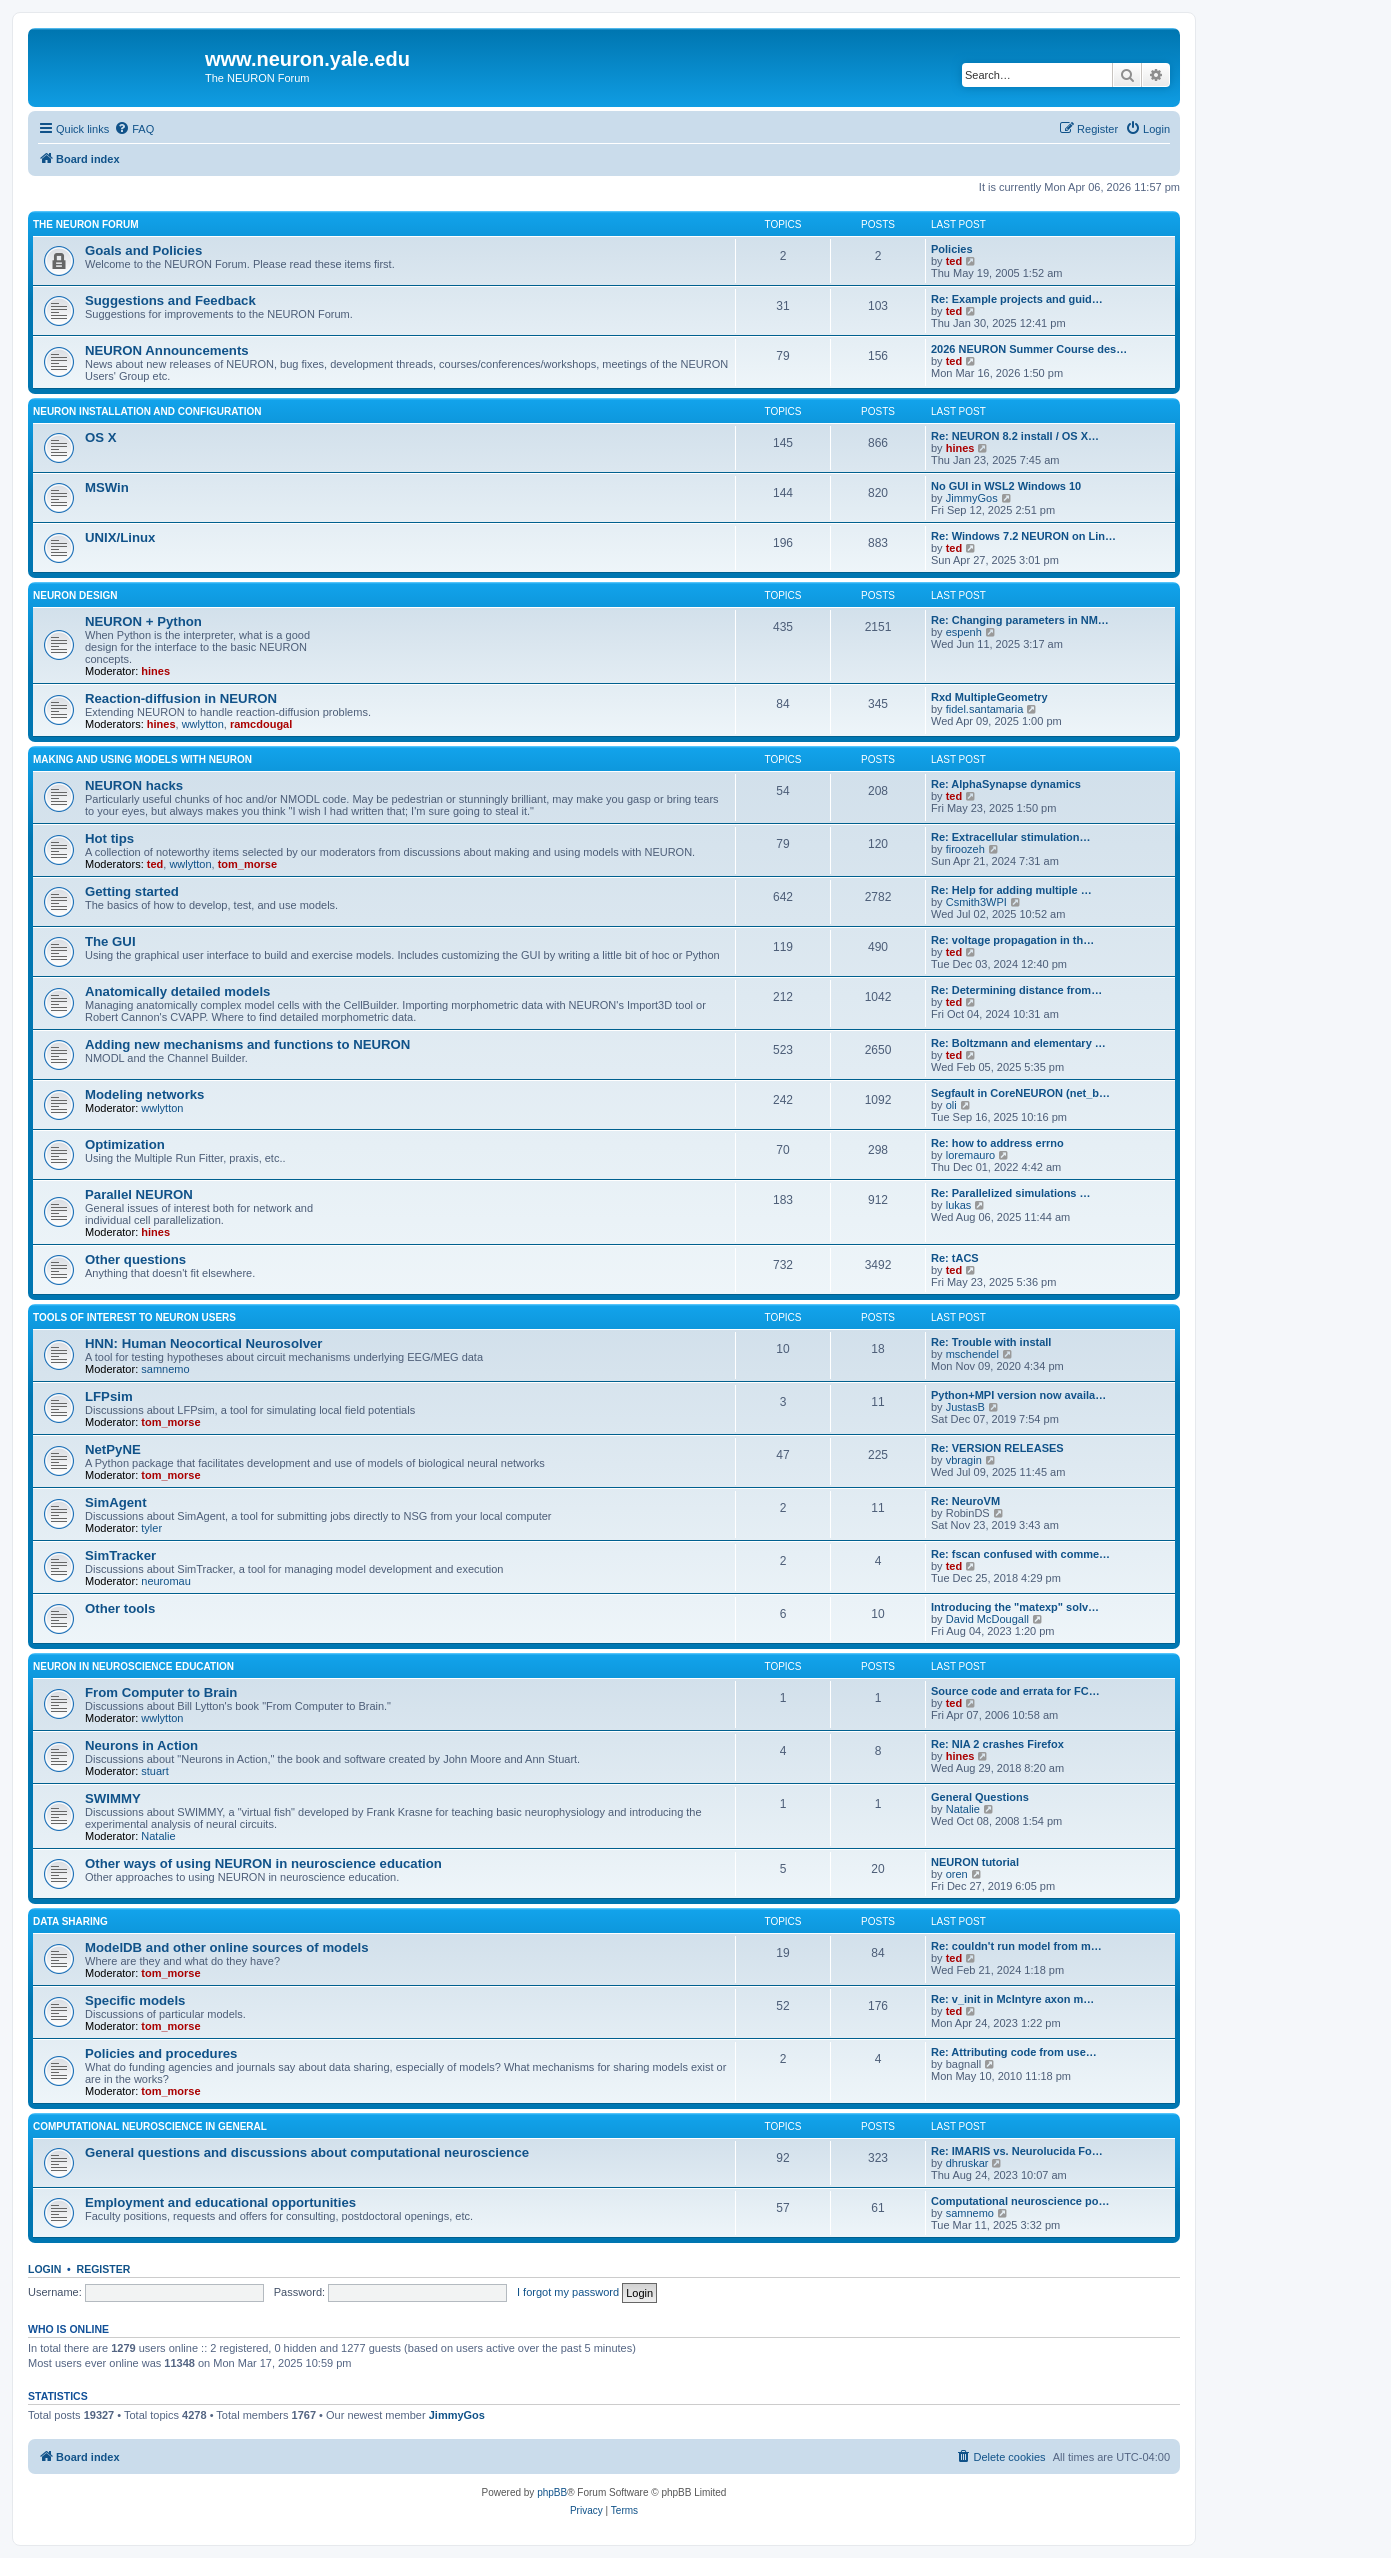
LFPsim (109, 1396)
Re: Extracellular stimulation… (1011, 837)
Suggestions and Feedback (170, 300)
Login (44, 2269)
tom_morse (247, 864)
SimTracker (120, 1555)
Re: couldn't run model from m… (1016, 1946)
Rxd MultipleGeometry (989, 697)
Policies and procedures (161, 2053)
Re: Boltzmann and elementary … (1018, 1043)
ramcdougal (261, 724)
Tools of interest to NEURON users (134, 1317)
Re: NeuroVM (965, 1501)
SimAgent (116, 1502)
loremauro (971, 1155)
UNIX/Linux (120, 537)
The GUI (110, 941)
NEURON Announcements (167, 350)
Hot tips (109, 838)
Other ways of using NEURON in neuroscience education (263, 1863)
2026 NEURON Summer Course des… (1029, 349)
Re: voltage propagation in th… (1012, 940)
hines (960, 448)
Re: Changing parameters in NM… (1020, 620)
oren (957, 1874)
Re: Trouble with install (991, 1342)
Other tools (120, 1608)
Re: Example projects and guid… (1017, 299)
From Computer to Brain (161, 1692)
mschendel (972, 1354)
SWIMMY (113, 1798)
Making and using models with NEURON (142, 759)
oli (951, 1105)
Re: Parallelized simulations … (1011, 1193)
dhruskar (967, 2163)
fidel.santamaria (985, 709)
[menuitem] (134, 129)
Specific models (135, 2000)
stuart (155, 1771)
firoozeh (965, 849)
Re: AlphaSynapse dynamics (1006, 784)
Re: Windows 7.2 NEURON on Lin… (1023, 536)
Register (104, 2269)
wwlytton (203, 724)
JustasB (965, 1407)
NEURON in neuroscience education (133, 1666)
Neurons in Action (141, 1745)
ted (954, 261)
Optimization (125, 1144)
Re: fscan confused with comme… (1020, 1554)
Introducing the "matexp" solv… (1015, 1607)
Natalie (158, 1836)
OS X (101, 437)
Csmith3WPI (976, 902)
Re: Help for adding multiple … (1011, 890)
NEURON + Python (143, 621)
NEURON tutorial (975, 1862)
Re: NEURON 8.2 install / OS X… (1015, 436)
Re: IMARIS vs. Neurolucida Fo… (1017, 2151)
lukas (959, 1205)
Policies (952, 249)
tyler (151, 1528)
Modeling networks (144, 1094)
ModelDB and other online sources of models (227, 1947)
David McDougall (987, 1619)
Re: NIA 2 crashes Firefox (997, 1744)
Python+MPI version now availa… (1018, 1395)
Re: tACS (955, 1258)
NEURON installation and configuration (147, 411)
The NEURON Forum (86, 224)
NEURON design (75, 595)
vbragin (964, 1460)
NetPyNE (113, 1449)
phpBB (552, 2492)
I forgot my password (568, 2292)
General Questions (980, 1797)
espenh (964, 632)
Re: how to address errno (997, 1143)
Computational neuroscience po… (1020, 2201)
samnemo (165, 1369)
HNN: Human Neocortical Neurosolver (203, 1343)
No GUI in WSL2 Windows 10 (1006, 486)
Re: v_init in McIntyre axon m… (1012, 1999)
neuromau (166, 1581)
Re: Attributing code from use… (1014, 2052)
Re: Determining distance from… (1016, 990)
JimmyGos (972, 498)
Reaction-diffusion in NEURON (181, 698)
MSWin (107, 487)
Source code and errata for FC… (1015, 1691)
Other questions (135, 1259)
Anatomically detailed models (177, 991)
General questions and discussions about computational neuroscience (307, 2152)
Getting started (132, 891)
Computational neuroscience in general (150, 2126)
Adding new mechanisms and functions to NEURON (247, 1044)
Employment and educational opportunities (220, 2202)
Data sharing (70, 1921)
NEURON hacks (134, 785)
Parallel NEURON (139, 1194)
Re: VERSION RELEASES (997, 1448)
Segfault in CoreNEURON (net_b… (1020, 1093)
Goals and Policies (143, 250)
